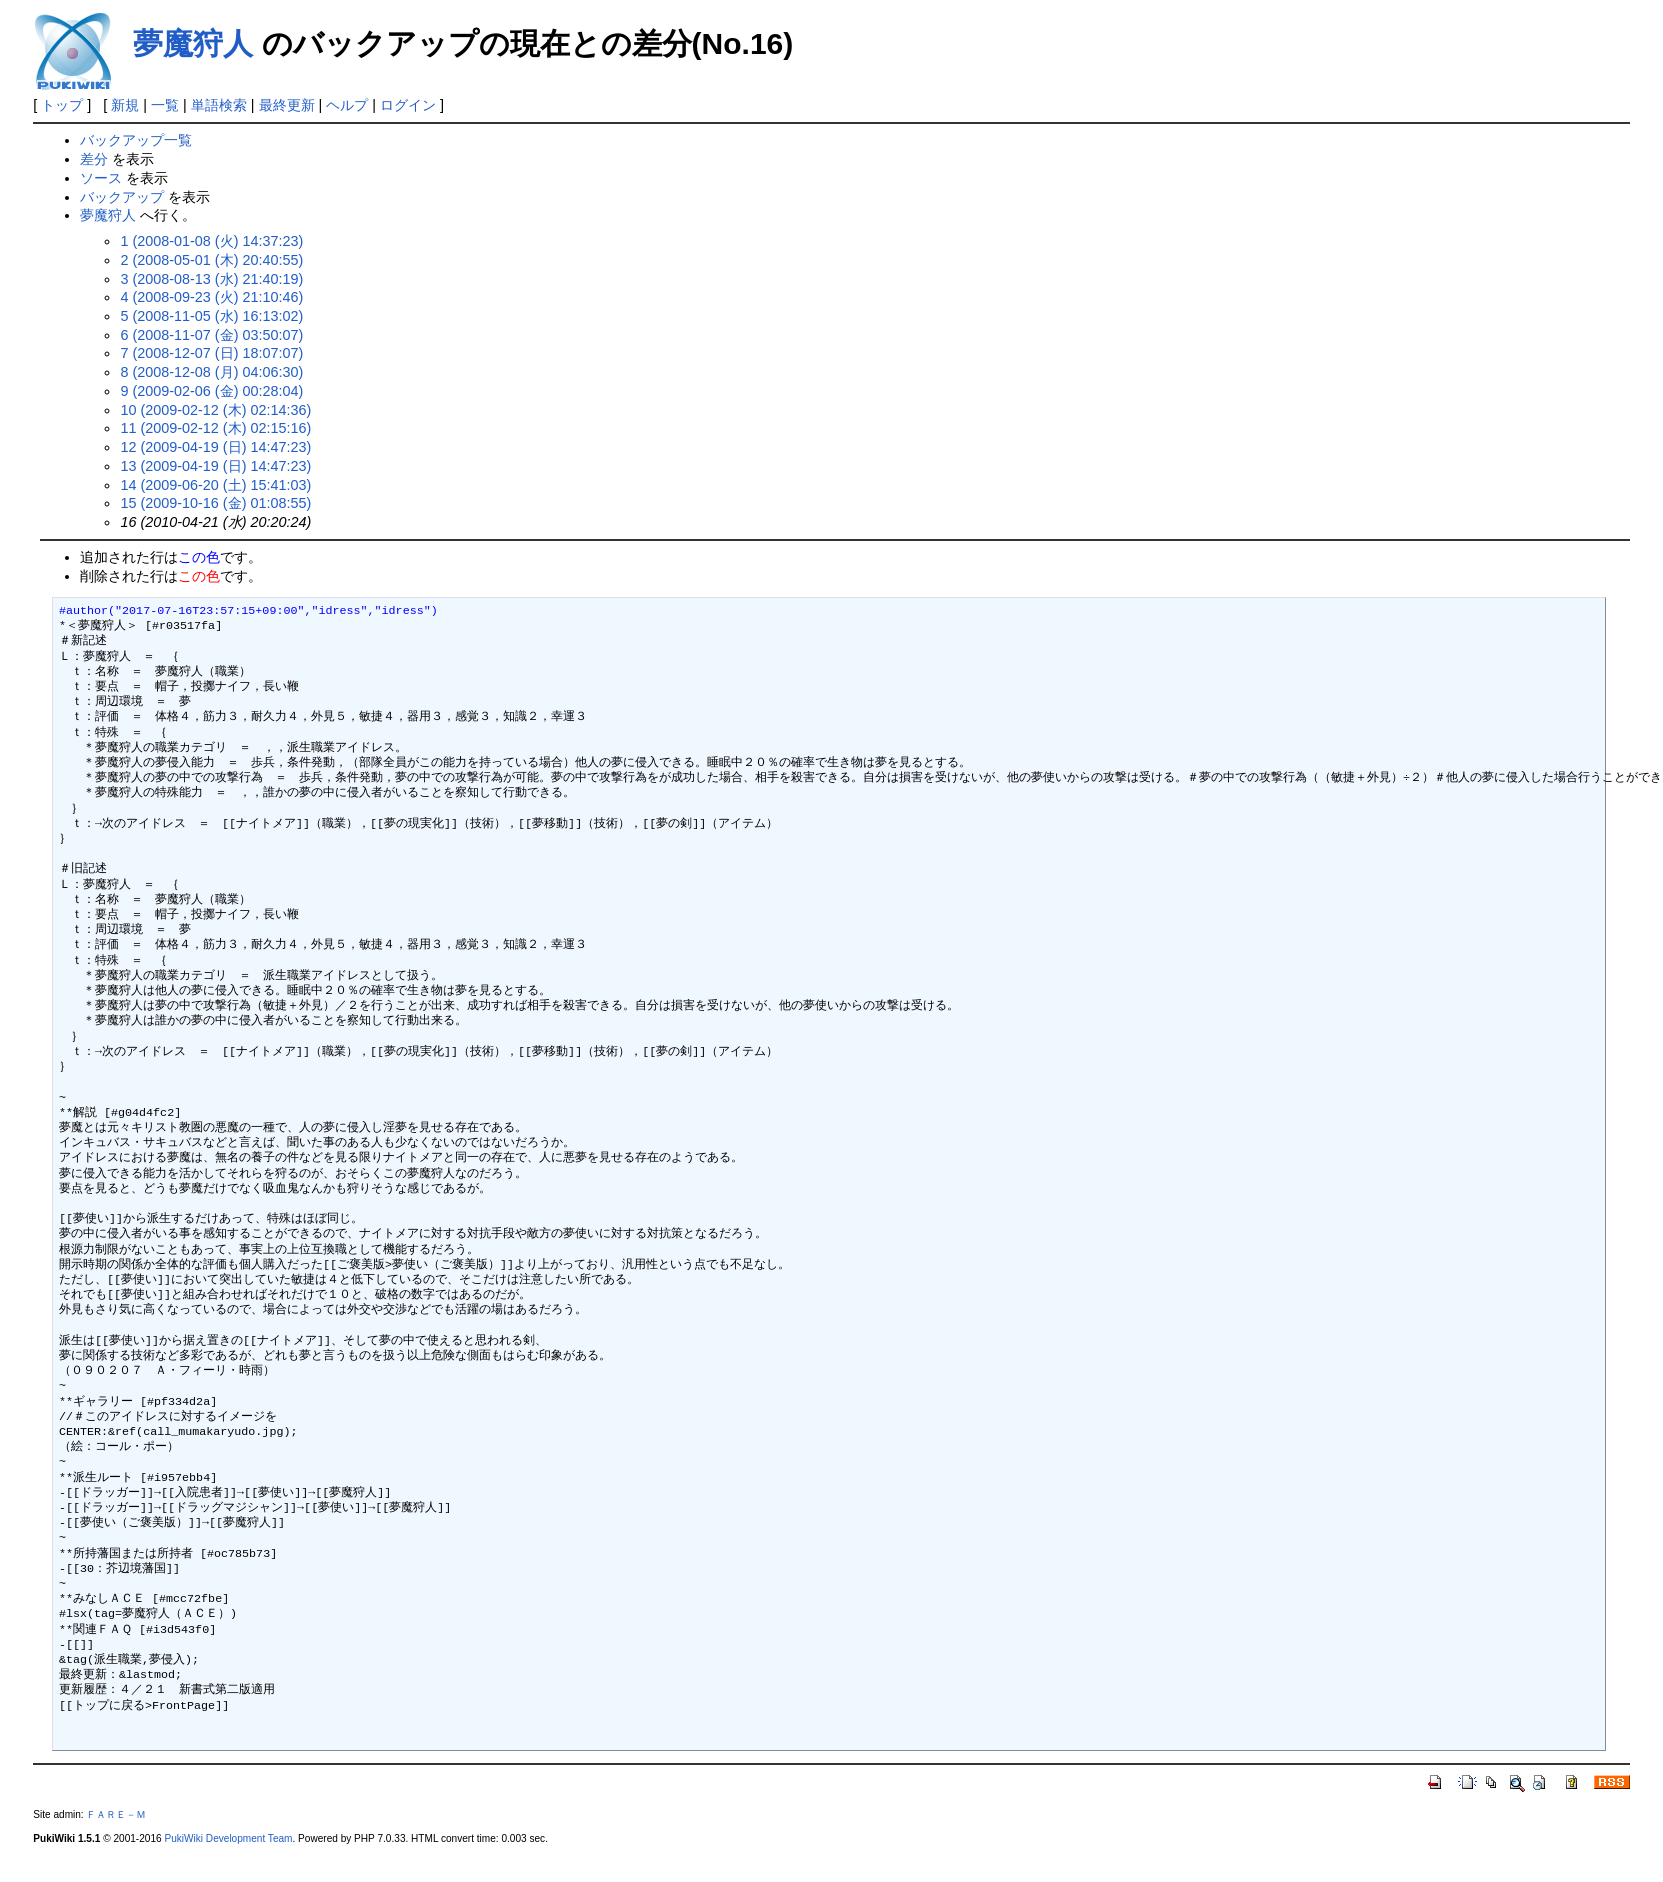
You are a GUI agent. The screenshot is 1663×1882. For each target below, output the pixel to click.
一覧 (165, 105)
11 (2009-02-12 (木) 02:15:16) (215, 428)
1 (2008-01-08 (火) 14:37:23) (211, 241)
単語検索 (219, 105)
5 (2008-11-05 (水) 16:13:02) (211, 316)
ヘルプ (347, 105)
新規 (125, 105)
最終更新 (287, 105)
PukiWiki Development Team (228, 1838)
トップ (62, 105)
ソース (101, 178)
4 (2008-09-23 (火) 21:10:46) (211, 297)
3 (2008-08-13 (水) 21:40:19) (211, 279)
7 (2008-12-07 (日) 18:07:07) (211, 353)
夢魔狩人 (193, 43)
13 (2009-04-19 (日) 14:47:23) (215, 466)
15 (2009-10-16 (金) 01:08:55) (215, 503)
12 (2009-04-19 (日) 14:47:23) (215, 447)
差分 (94, 159)
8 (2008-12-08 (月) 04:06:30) (211, 372)
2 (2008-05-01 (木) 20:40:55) (211, 260)
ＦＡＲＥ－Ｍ (116, 1814)
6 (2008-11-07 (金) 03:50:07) (211, 335)
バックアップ (122, 197)
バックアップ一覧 (136, 140)
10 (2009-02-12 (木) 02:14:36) (215, 410)
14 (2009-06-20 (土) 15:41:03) (215, 485)
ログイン (408, 105)
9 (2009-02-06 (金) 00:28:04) (211, 391)
